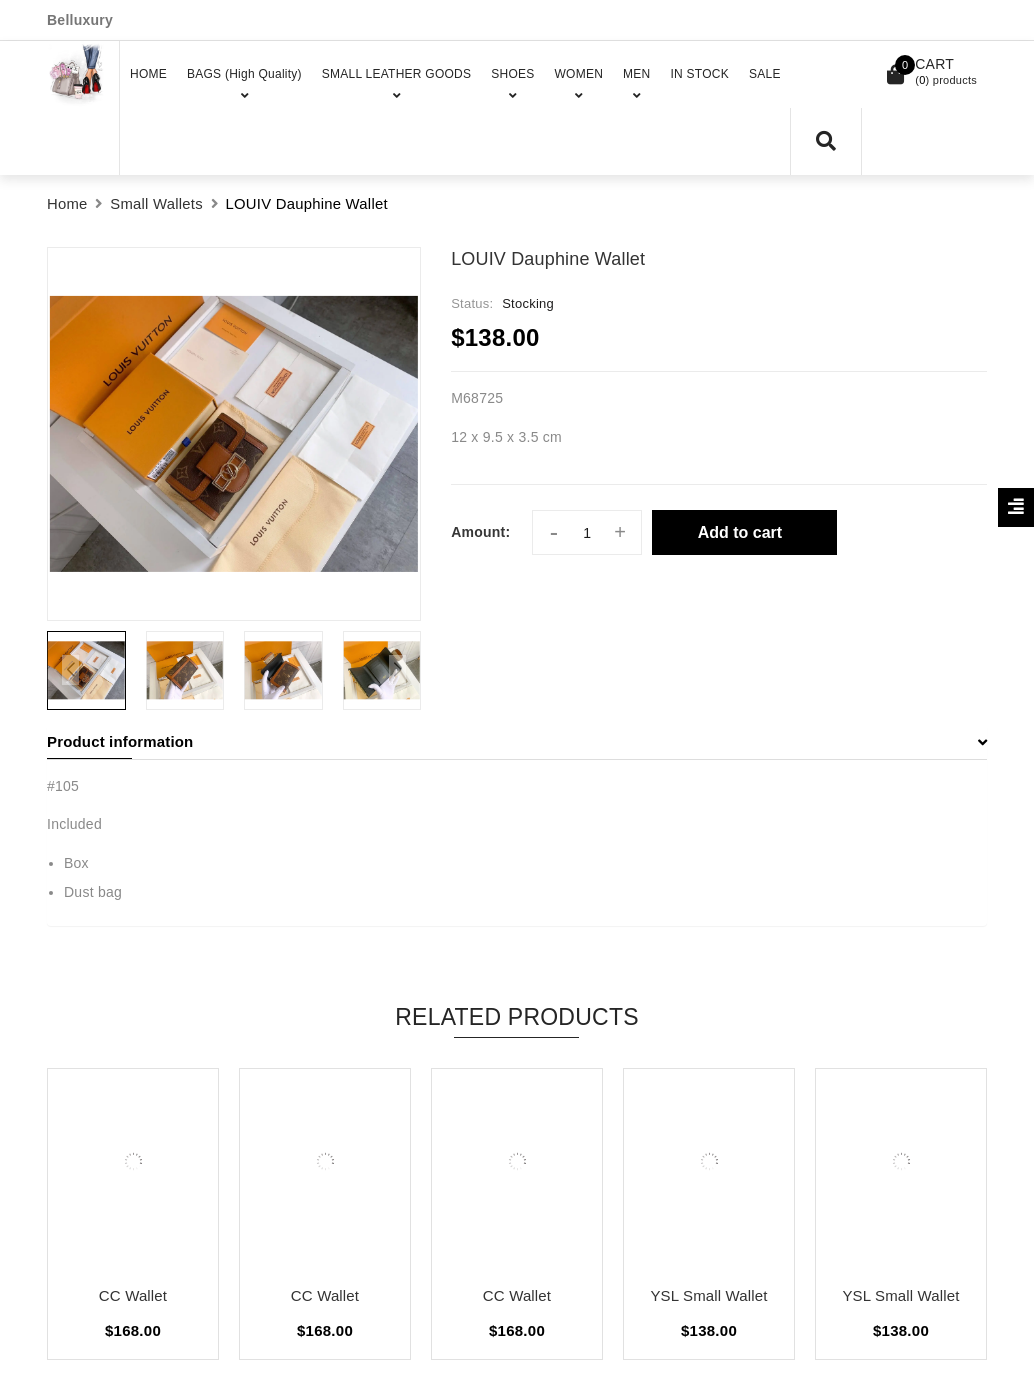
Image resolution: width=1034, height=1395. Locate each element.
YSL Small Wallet (708, 1295)
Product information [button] (517, 741)
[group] (234, 434)
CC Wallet (133, 1295)
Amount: (480, 532)
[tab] (517, 742)
